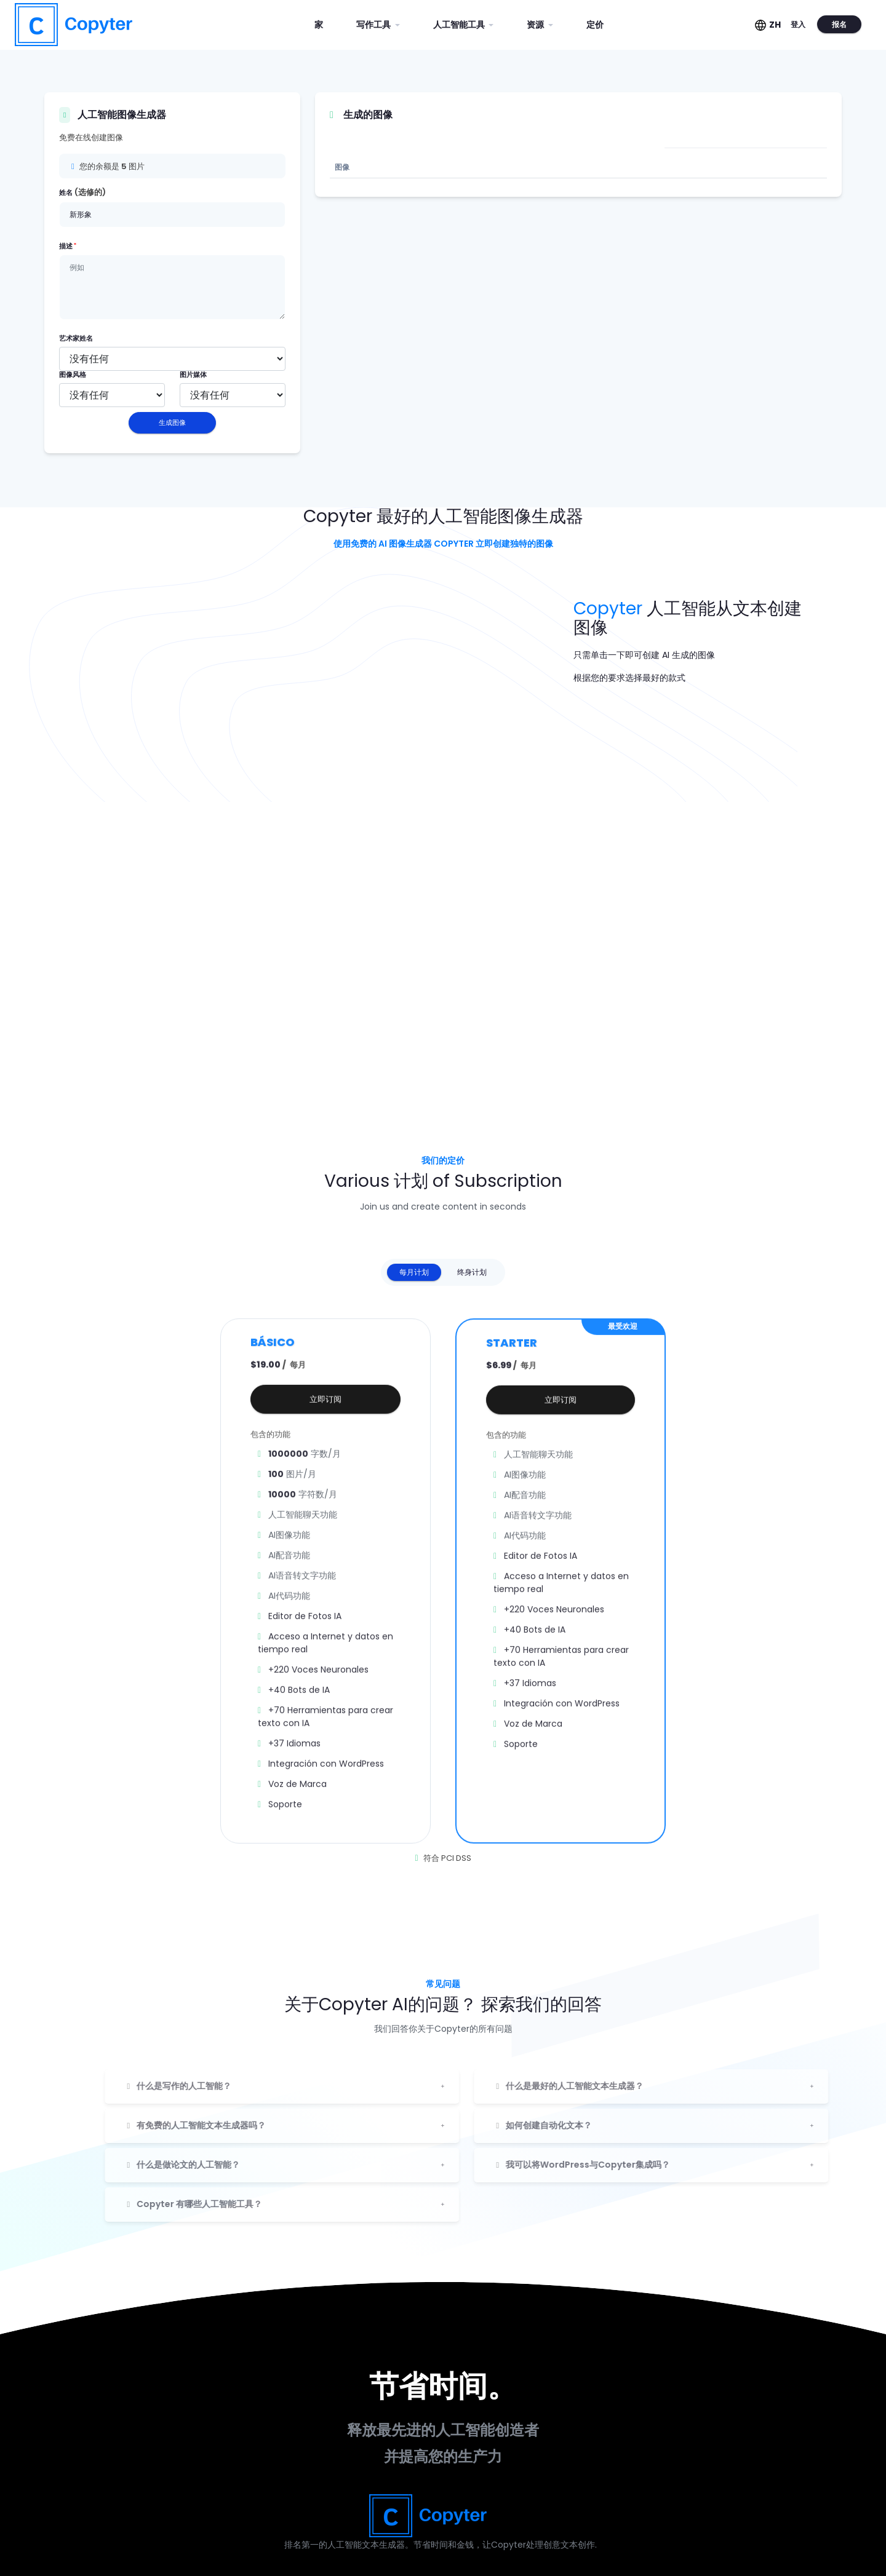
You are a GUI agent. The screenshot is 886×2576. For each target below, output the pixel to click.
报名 (839, 24)
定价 (595, 24)
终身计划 (472, 1272)
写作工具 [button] (374, 24)
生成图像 (172, 422)
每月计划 (414, 1272)
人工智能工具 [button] (460, 24)
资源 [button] (536, 24)
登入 (798, 24)
